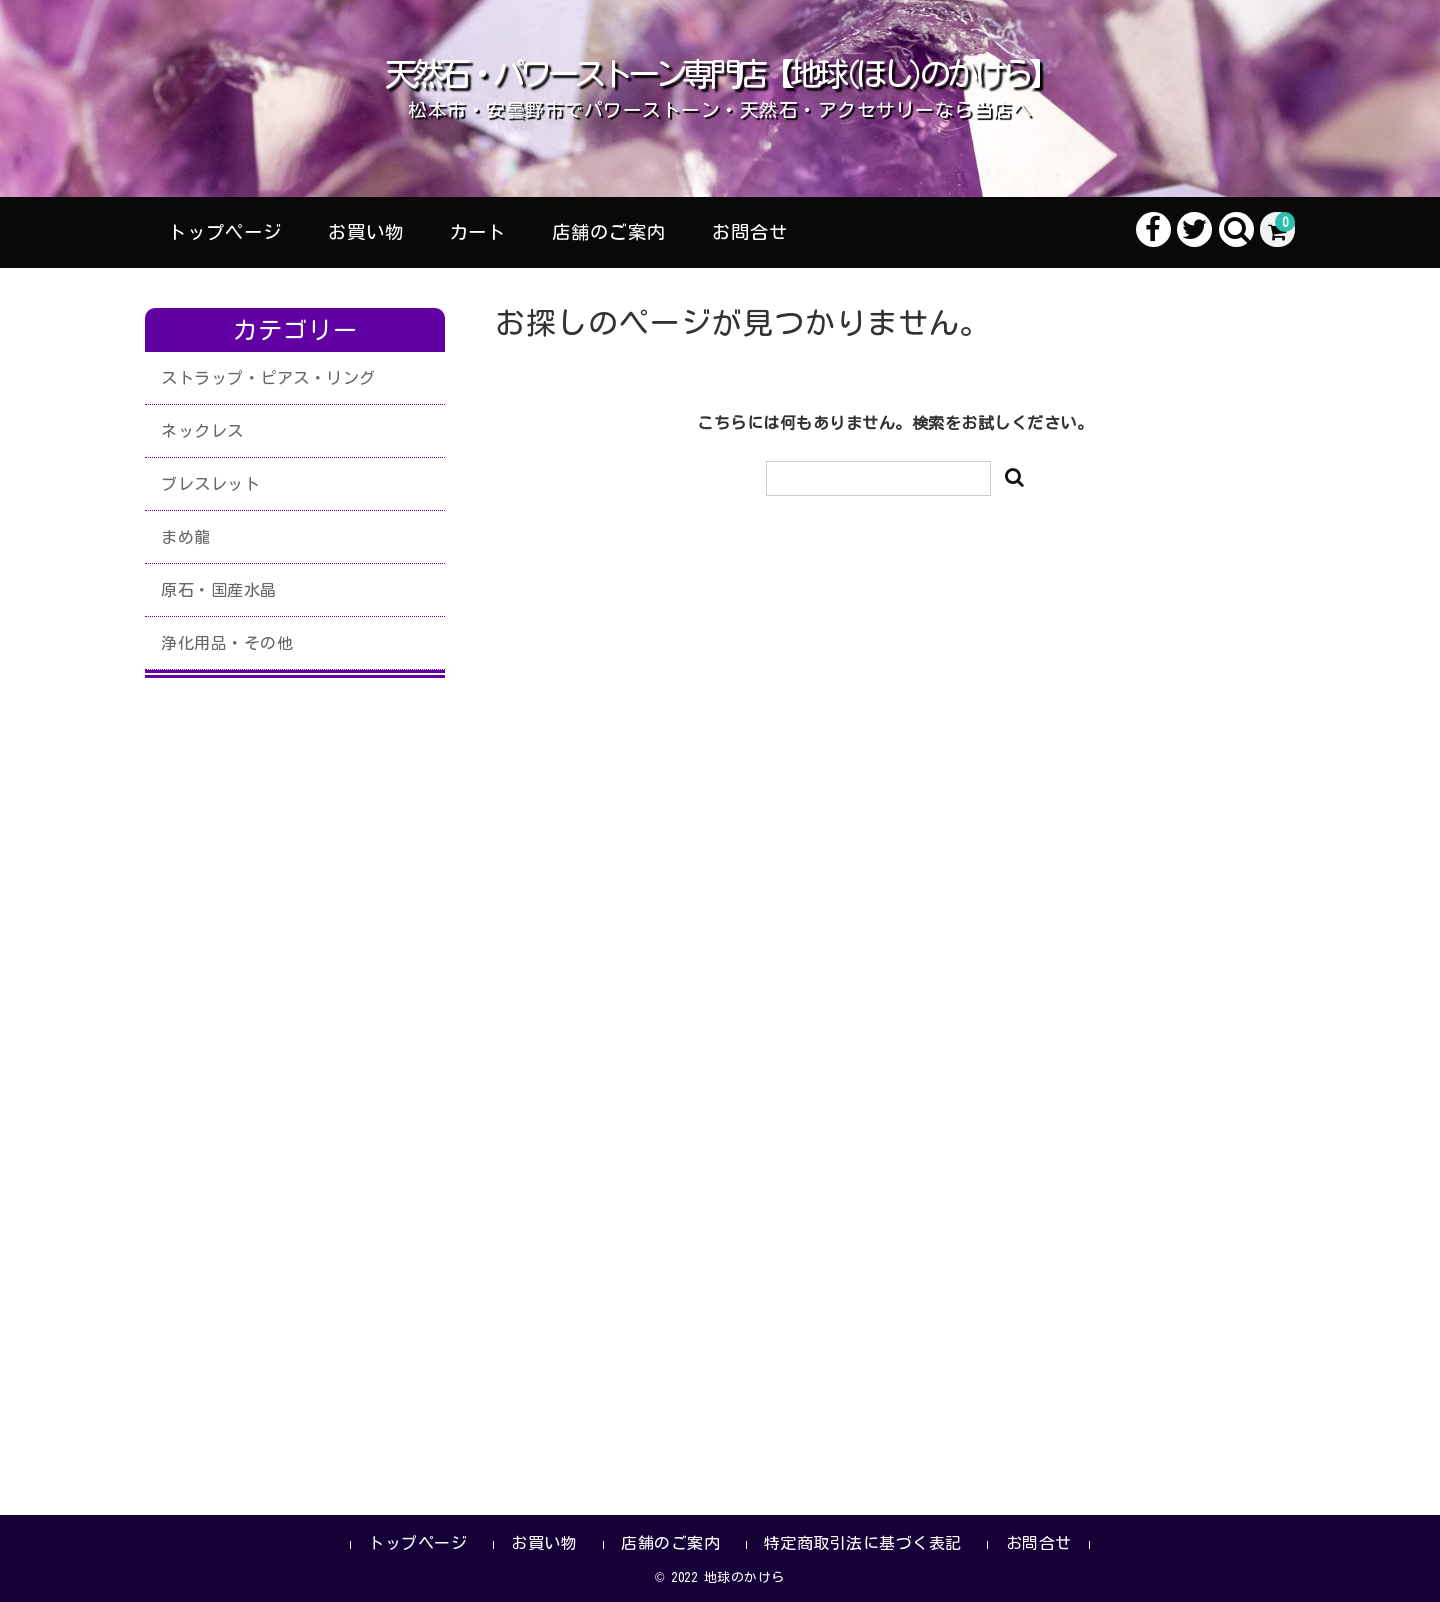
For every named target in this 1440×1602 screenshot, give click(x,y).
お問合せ (750, 232)
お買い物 (366, 232)
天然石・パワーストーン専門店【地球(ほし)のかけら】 (720, 73)
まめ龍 (186, 537)
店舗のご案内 (609, 232)
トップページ (225, 232)
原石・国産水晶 (219, 590)
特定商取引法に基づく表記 (863, 1543)
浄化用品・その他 (227, 643)
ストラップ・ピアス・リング (268, 378)
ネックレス (202, 431)
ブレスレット (210, 484)
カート (477, 232)
